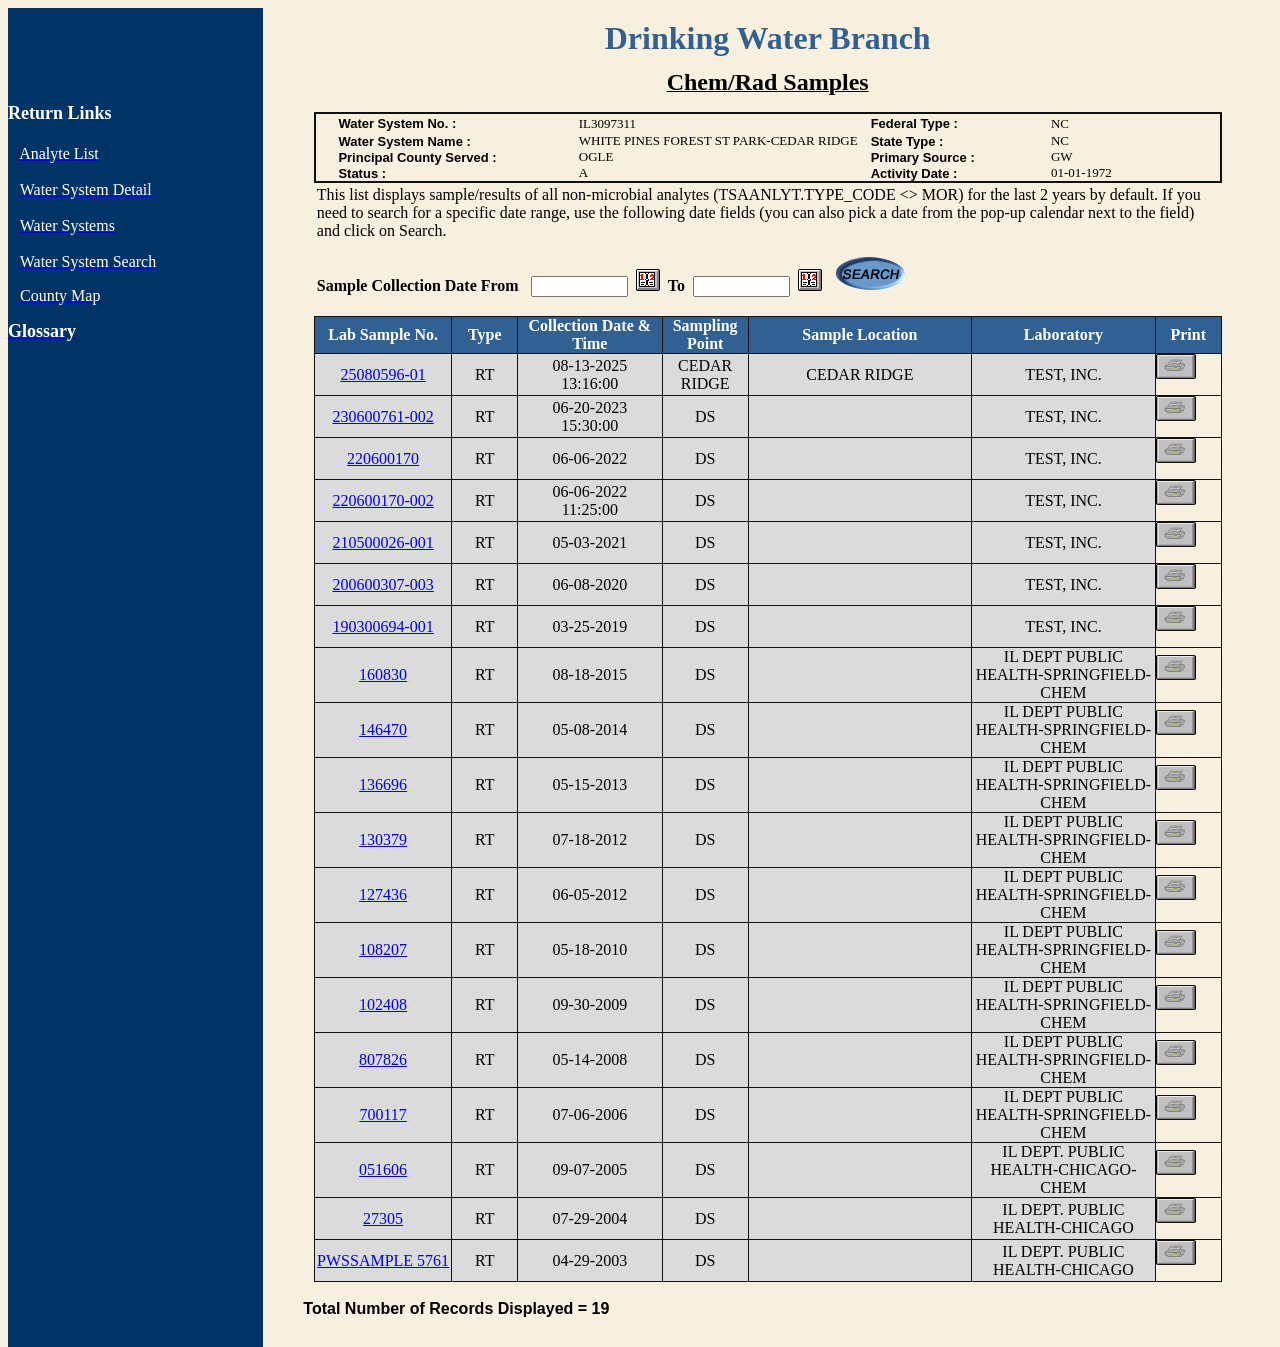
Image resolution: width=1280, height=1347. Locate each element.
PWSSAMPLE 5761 (383, 1260)
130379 (383, 839)
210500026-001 (382, 542)
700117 (382, 1114)
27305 (383, 1218)
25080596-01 (382, 374)
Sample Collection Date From (420, 285)
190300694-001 (382, 626)
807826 (383, 1059)
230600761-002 (382, 416)
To (676, 285)
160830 (383, 674)
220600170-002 (382, 500)
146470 (383, 729)
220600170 (383, 458)
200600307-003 (382, 584)
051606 (383, 1169)
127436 (383, 894)
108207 (383, 949)
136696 (383, 784)
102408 (383, 1004)
